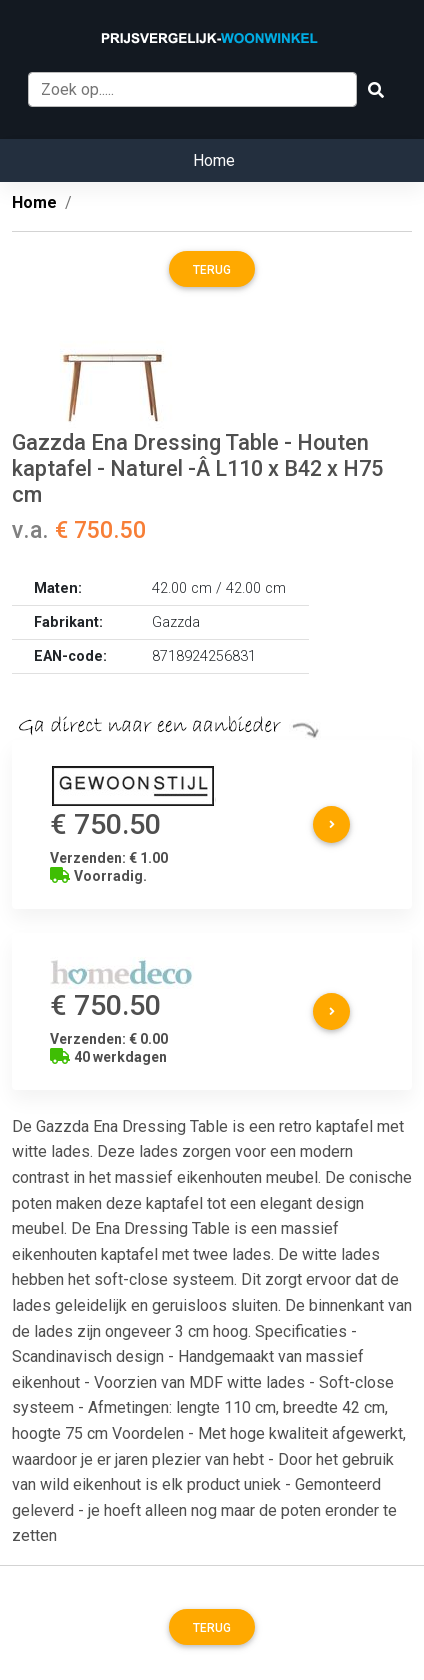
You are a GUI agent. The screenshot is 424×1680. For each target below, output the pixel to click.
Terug (212, 270)
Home (214, 160)
